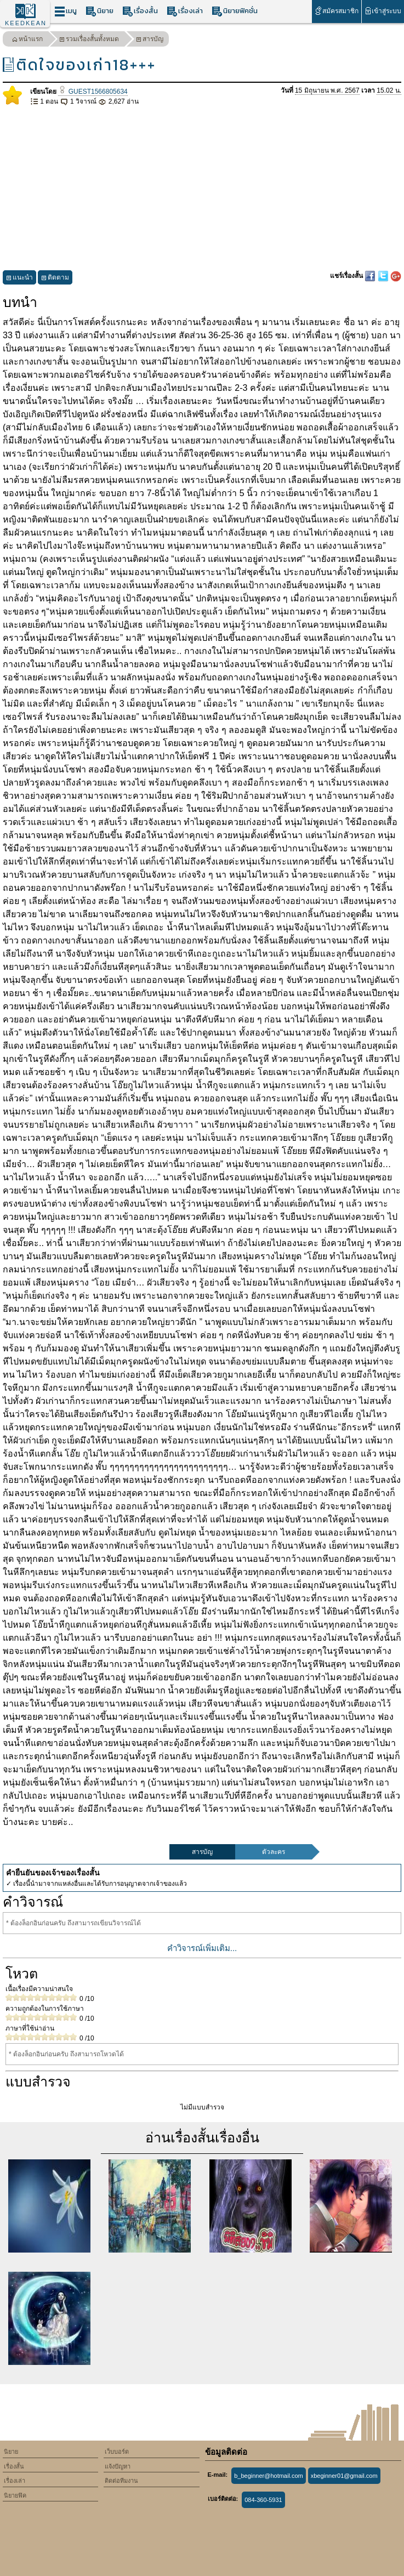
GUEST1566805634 (92, 91)
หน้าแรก (27, 40)
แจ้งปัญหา (117, 2466)
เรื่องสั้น (140, 11)
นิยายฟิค (15, 2495)
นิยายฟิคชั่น (235, 11)
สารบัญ (149, 40)
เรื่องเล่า (185, 11)
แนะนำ (19, 279)
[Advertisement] (202, 188)
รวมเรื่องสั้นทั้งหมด (89, 40)
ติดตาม (55, 279)
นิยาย (99, 11)
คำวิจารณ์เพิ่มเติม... (202, 1948)
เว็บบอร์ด (117, 2451)
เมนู (65, 11)
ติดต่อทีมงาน (121, 2480)
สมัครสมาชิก (336, 10)
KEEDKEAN (26, 23)
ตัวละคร (273, 1852)
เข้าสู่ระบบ (383, 10)
